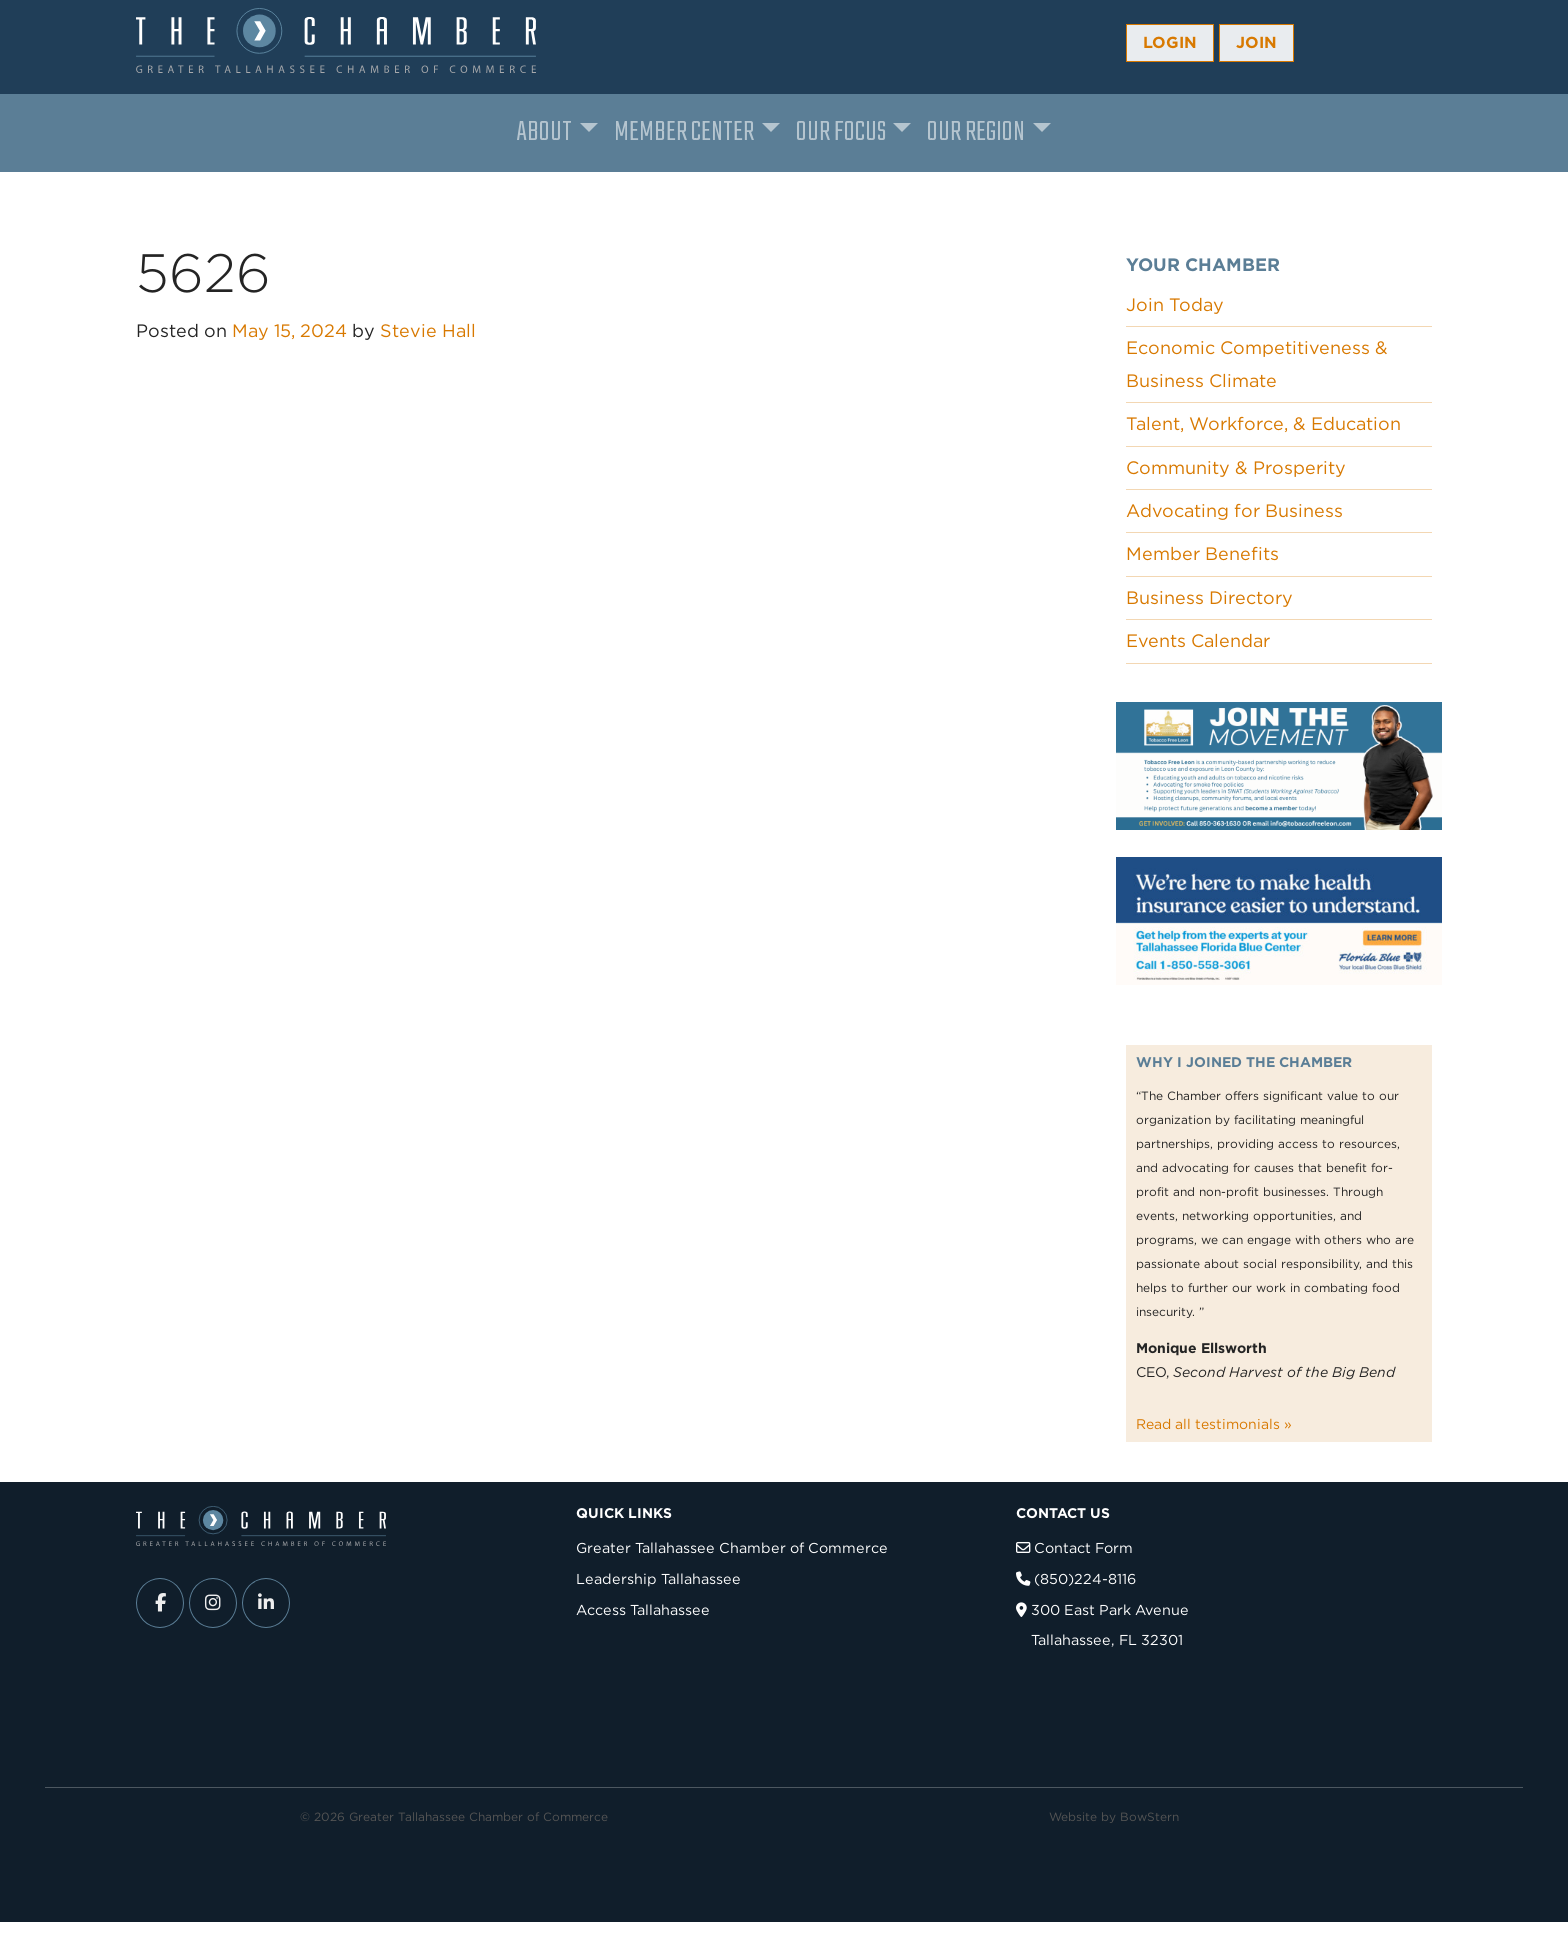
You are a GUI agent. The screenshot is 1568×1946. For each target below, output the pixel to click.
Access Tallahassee (643, 1609)
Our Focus (841, 132)
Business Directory (1209, 597)
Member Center (684, 132)
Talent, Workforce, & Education (1263, 423)
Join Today (1175, 304)
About (544, 132)
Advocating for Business (1234, 510)
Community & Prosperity (1236, 467)
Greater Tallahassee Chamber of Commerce (732, 1547)
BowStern (1149, 1816)
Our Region (976, 132)
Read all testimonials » (1214, 1424)
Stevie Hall (428, 330)
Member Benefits (1202, 553)
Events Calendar (1198, 640)
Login (1170, 42)
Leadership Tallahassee (658, 1578)
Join (1256, 42)
